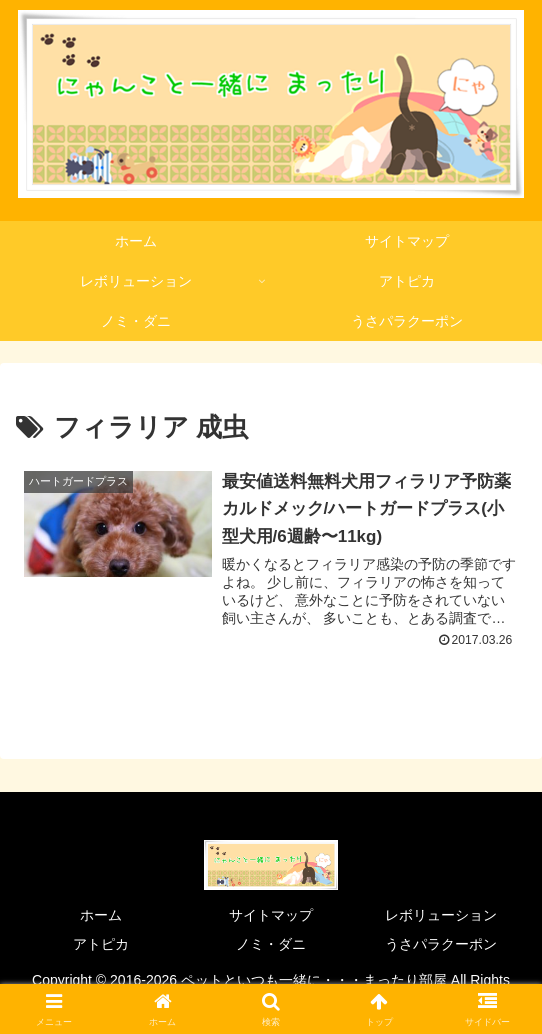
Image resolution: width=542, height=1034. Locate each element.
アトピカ (101, 945)
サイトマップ (271, 916)
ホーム (101, 916)
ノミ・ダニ (271, 945)
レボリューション (441, 916)
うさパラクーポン (441, 945)
